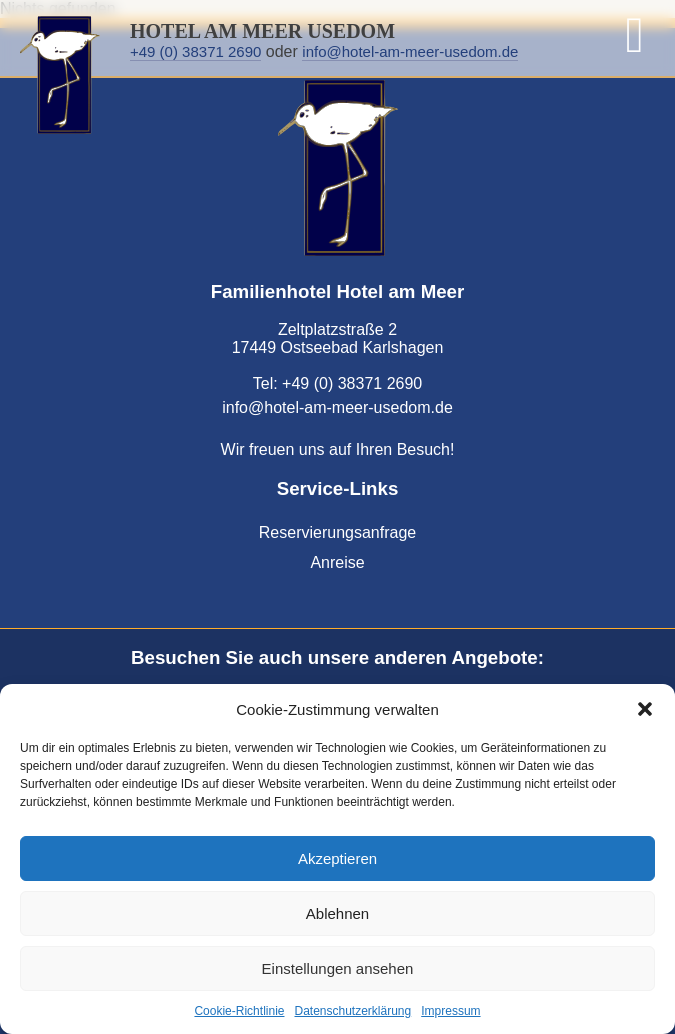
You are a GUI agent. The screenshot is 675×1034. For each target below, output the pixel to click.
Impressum (450, 1011)
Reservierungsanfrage (337, 532)
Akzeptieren (337, 858)
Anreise (337, 562)
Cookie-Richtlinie (239, 1011)
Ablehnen (337, 913)
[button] (645, 709)
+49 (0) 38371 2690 (195, 51)
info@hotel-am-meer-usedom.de (410, 51)
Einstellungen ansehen (338, 968)
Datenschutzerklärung (352, 1011)
